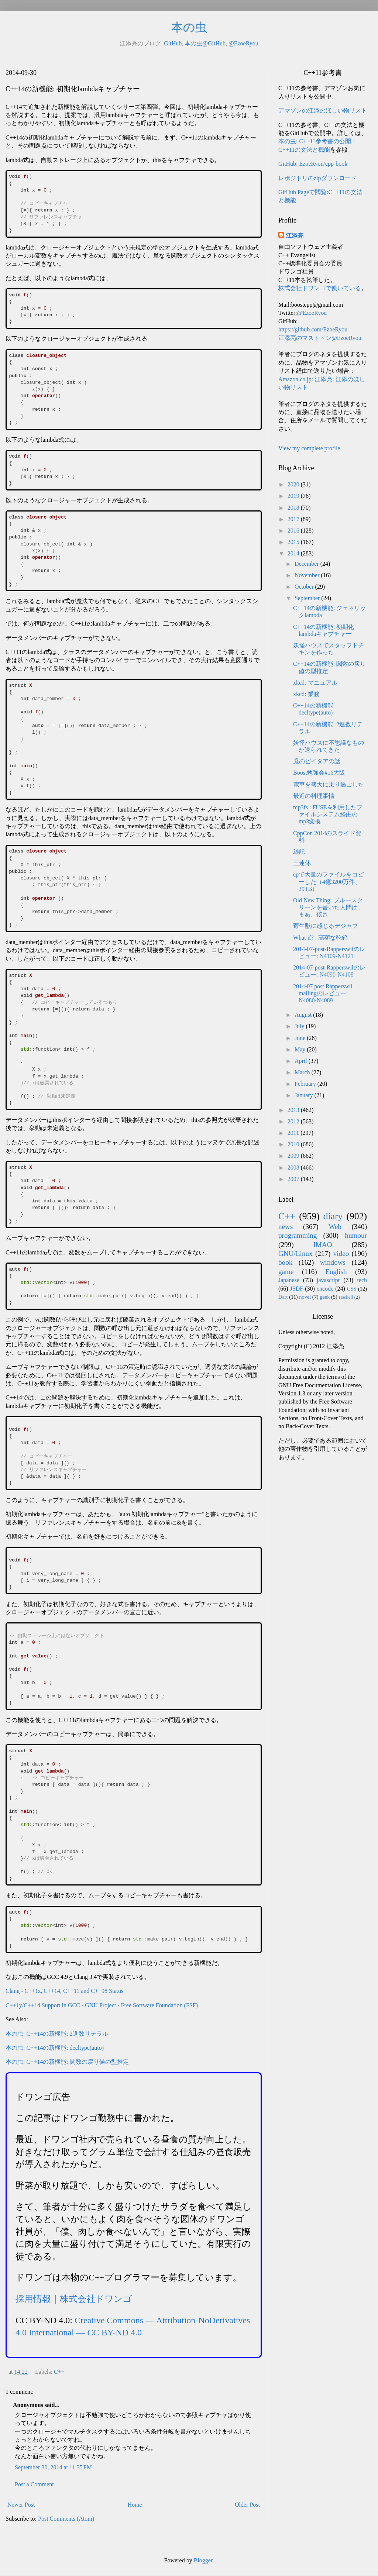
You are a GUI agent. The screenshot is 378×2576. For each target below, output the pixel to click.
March (303, 1072)
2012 (294, 1121)
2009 (294, 1156)
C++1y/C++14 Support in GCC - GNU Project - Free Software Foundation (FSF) (102, 2005)
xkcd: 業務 (306, 694)
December (307, 564)
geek (325, 1297)
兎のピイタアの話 (316, 761)
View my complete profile (309, 448)
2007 (294, 1179)
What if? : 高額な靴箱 (320, 937)
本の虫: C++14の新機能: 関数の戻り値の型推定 (67, 2062)
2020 (294, 484)
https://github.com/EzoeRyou (312, 329)
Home (135, 2504)
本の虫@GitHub (205, 43)
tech (362, 1280)
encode (325, 1288)
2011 (294, 1133)
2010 (294, 1144)
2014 (294, 553)
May (301, 1049)
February (306, 1084)
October (305, 586)
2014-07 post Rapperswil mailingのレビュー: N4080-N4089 (323, 993)
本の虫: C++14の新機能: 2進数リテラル (57, 2034)
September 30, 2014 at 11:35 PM (53, 2467)
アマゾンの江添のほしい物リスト (322, 110)
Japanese (288, 1280)
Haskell (346, 1297)
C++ (59, 2372)
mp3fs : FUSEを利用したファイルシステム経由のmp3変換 (327, 814)
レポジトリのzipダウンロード (317, 178)
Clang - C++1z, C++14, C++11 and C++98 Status (64, 1991)
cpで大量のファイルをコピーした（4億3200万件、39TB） (328, 881)
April (302, 1061)
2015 (294, 542)
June (301, 1038)
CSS (352, 1289)
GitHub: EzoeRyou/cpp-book (312, 164)
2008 (294, 1167)
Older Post (247, 2504)
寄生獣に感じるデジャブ (325, 926)
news (285, 1226)
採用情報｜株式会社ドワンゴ (74, 2299)
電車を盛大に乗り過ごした (328, 784)
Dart (283, 1297)
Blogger (203, 2560)
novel (305, 1297)
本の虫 (189, 27)
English (336, 1271)
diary (333, 1216)
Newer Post (21, 2504)
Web (335, 1226)
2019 (294, 496)
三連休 (302, 863)
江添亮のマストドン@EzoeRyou (319, 338)
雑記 (299, 851)
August (304, 1015)
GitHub (173, 43)
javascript (328, 1280)
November (308, 575)
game (286, 1271)
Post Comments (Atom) (66, 2518)
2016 (294, 530)
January (305, 1095)
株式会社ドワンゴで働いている (319, 288)
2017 (294, 519)
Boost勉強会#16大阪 (319, 772)
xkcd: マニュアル (315, 682)
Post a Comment (34, 2484)
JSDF (296, 1288)
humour (356, 1235)
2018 (294, 507)
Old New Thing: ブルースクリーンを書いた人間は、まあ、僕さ (328, 907)
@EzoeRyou (243, 43)
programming (297, 1235)
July (300, 1026)
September (308, 598)
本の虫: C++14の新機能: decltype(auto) (55, 2048)
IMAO (322, 1245)
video (341, 1253)
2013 (294, 1110)
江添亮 (294, 236)
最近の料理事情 (313, 796)
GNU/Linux (295, 1253)
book (285, 1262)
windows (333, 1262)
